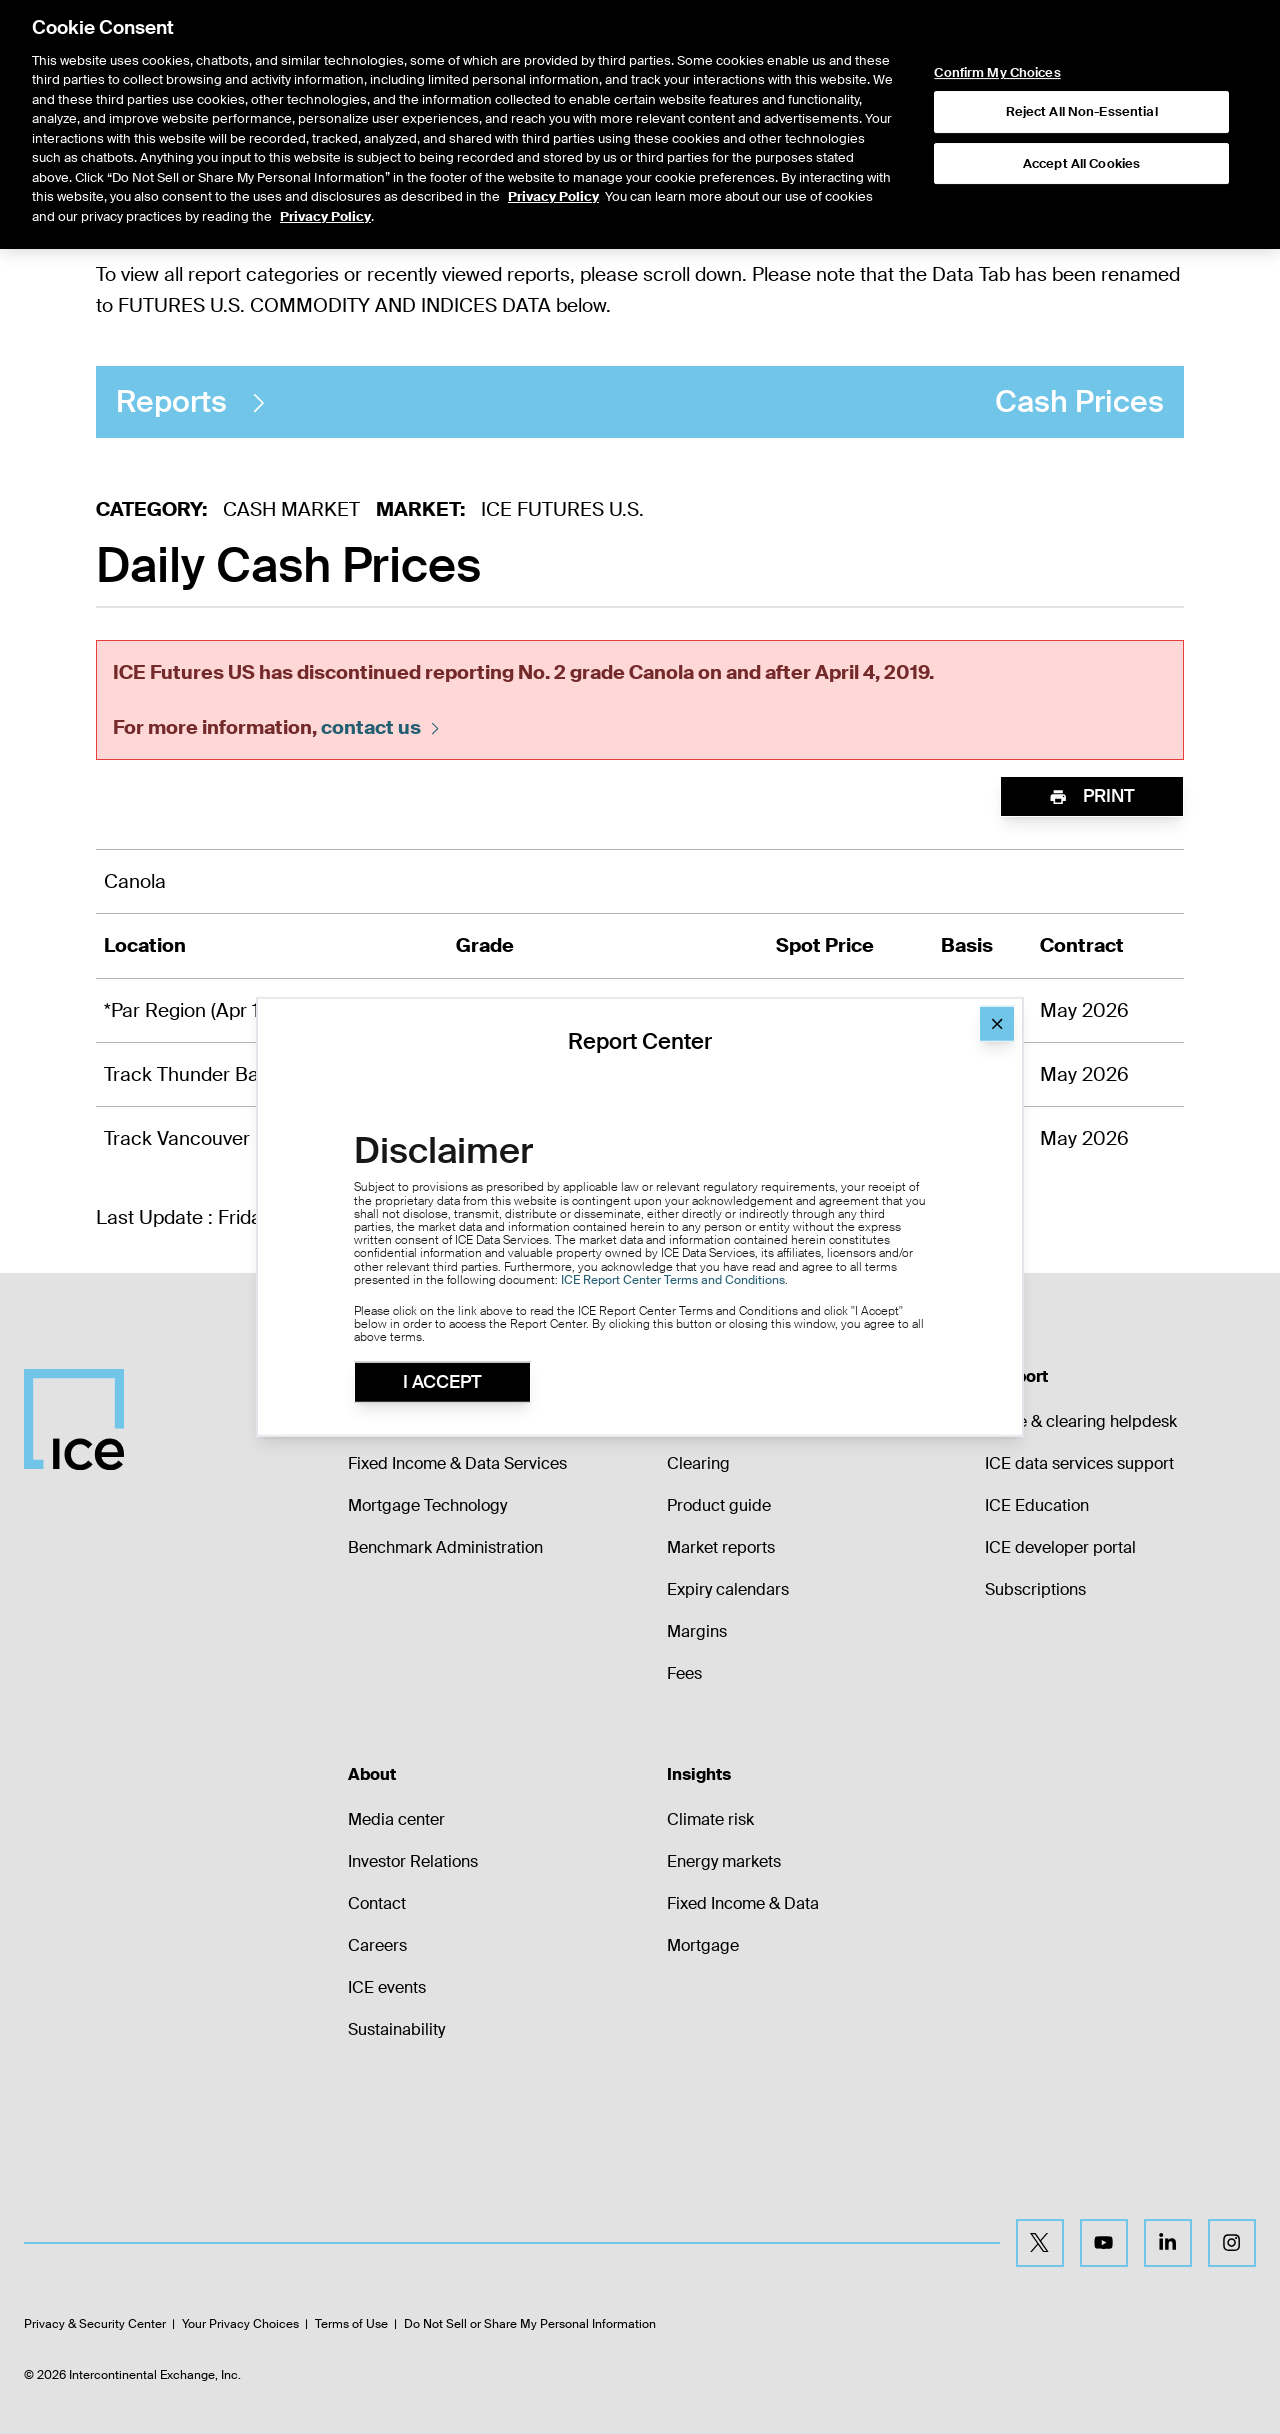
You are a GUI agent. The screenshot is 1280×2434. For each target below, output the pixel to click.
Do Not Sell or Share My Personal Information (530, 2324)
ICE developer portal (1060, 1547)
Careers (377, 1945)
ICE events (387, 1987)
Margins (697, 1631)
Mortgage (703, 1945)
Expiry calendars (728, 1589)
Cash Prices (640, 402)
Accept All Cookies (1081, 116)
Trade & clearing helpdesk (1081, 1421)
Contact (377, 1903)
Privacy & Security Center (95, 2324)
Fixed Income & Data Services (457, 1463)
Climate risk (710, 1819)
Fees (684, 1673)
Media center (396, 1819)
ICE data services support (1079, 1463)
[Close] (997, 1024)
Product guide (719, 1505)
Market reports (721, 1547)
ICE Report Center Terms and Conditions (673, 1279)
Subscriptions (1035, 1589)
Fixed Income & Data (743, 1903)
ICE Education (1037, 1505)
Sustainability (396, 2029)
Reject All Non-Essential (1082, 65)
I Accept (442, 1382)
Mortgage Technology (427, 1505)
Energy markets (724, 1861)
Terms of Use (351, 2324)
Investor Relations (413, 1861)
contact (382, 727)
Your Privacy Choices (240, 2324)
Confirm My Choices (997, 27)
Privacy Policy (553, 150)
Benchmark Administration (445, 1547)
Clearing (698, 1463)
